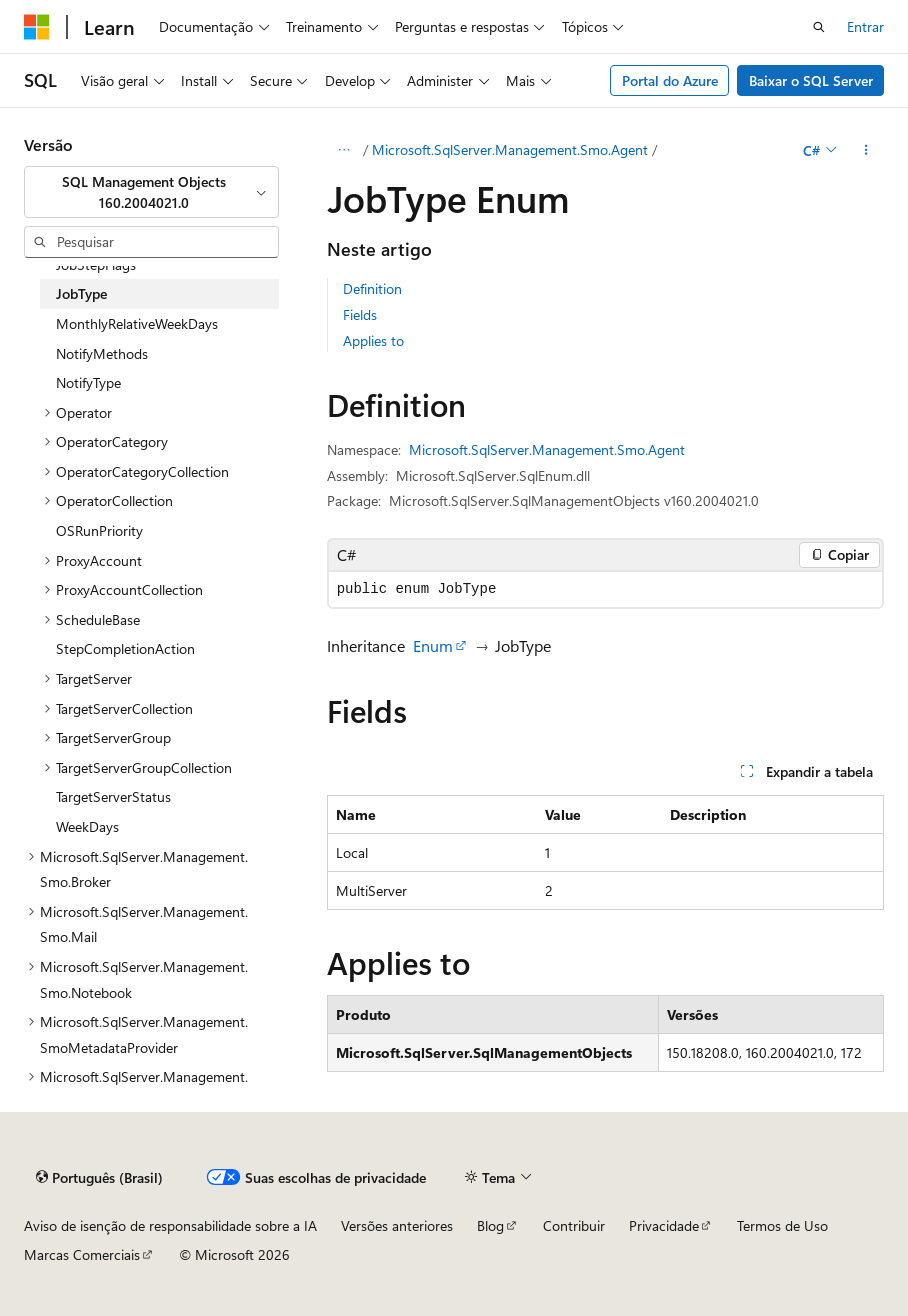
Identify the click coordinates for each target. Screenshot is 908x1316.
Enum (433, 645)
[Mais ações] (866, 150)
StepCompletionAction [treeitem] (125, 648)
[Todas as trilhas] (344, 150)
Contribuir (574, 1225)
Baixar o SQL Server (811, 80)
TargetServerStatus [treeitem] (113, 796)
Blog (490, 1225)
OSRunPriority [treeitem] (99, 530)
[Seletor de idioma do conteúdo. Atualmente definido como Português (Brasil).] (99, 1177)
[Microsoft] (37, 27)
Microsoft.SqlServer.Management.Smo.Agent (510, 149)
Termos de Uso (782, 1225)
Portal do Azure (670, 80)
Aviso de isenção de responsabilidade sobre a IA (170, 1225)
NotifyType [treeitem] (88, 382)
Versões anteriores (397, 1225)
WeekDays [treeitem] (87, 826)
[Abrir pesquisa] (819, 27)
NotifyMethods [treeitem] (102, 353)
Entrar (865, 26)
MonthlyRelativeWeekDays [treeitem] (137, 323)
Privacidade (664, 1225)
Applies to (373, 340)
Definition (372, 288)
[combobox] (151, 192)
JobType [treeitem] (81, 293)
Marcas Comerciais (82, 1254)
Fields (360, 314)
